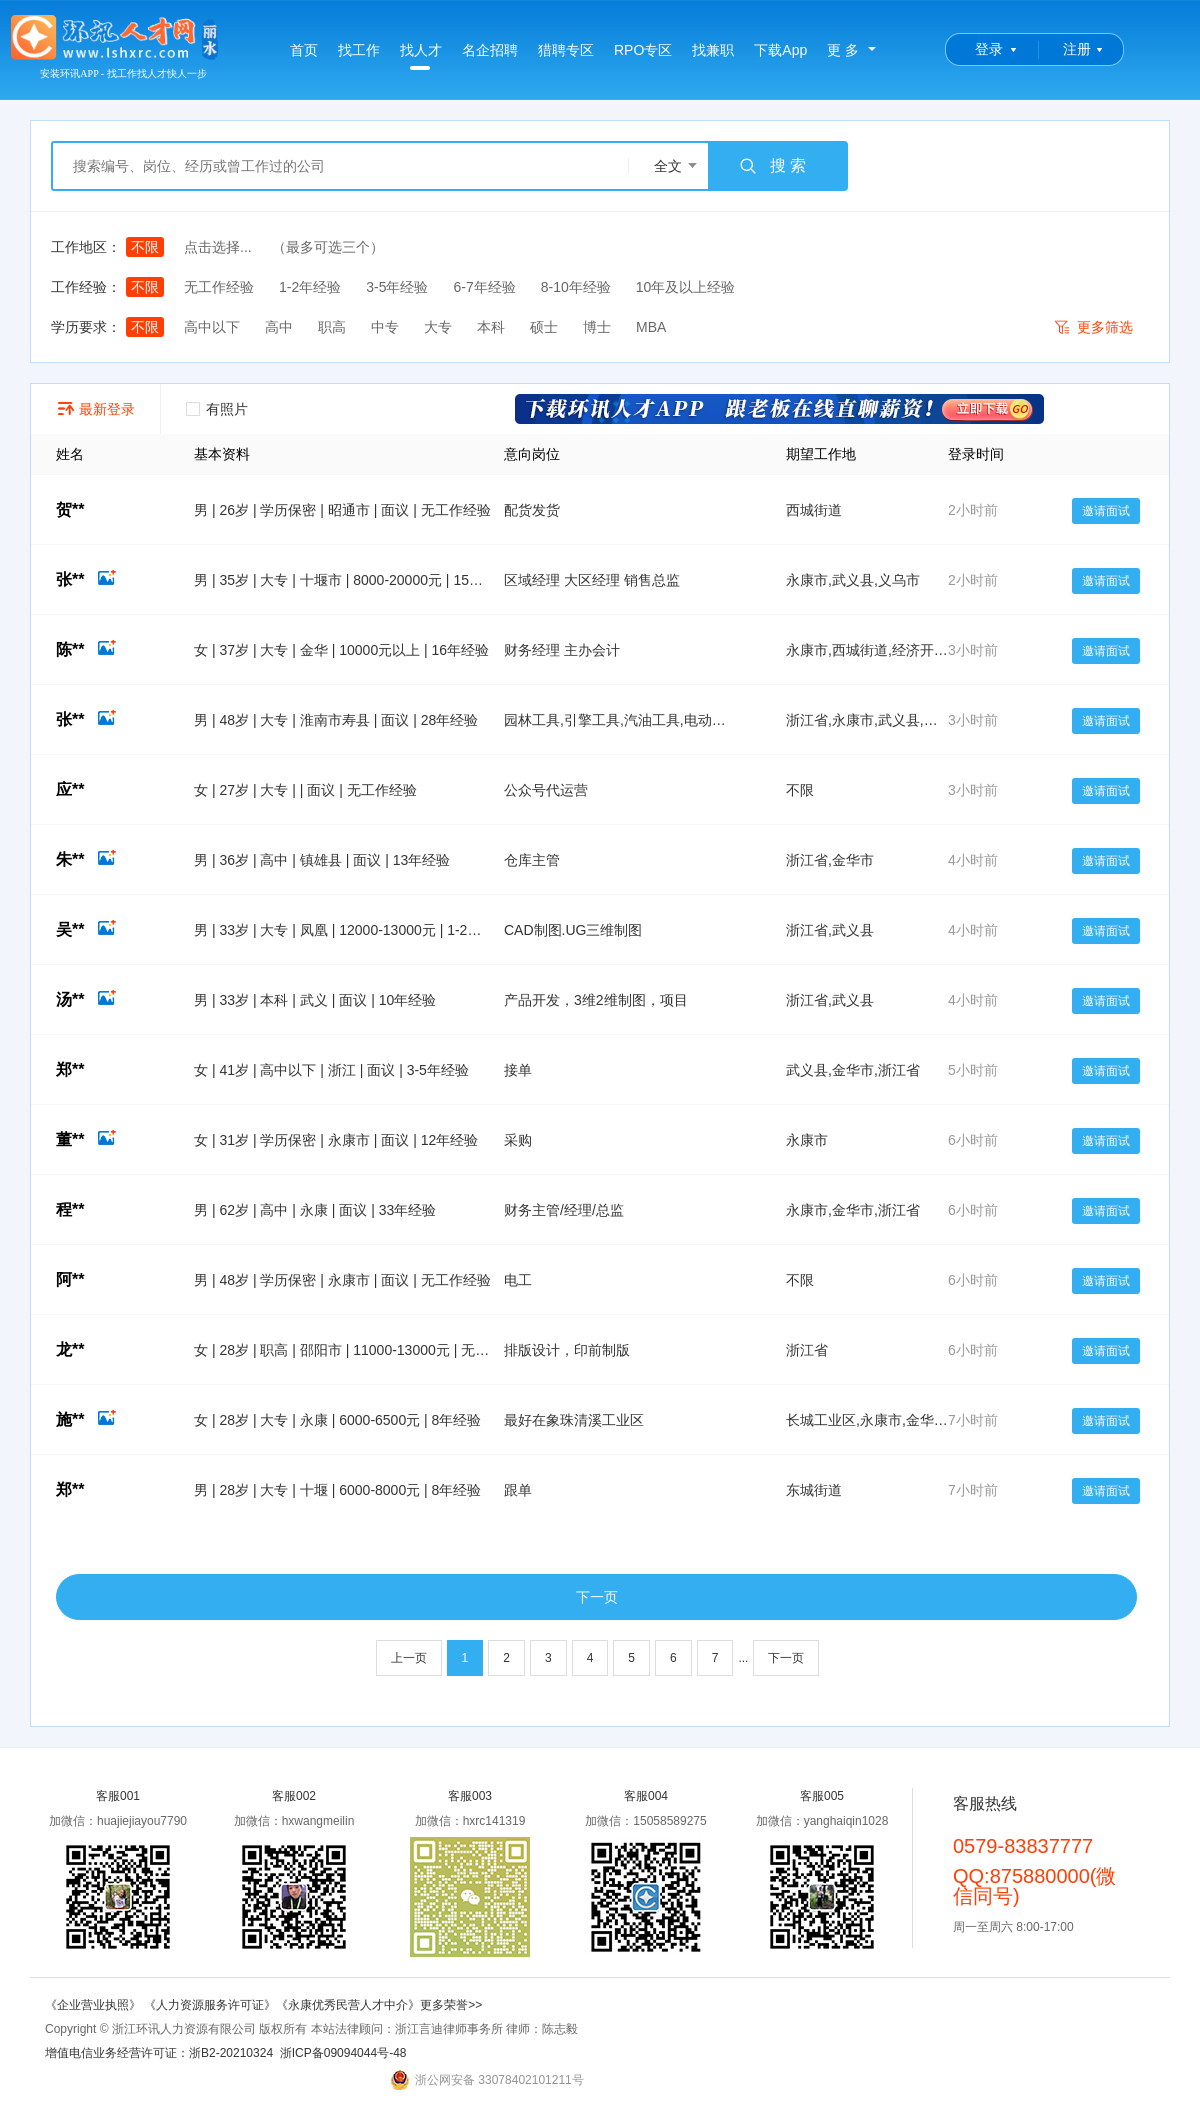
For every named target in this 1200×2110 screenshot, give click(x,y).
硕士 (544, 327)
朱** (86, 859)
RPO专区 (643, 50)
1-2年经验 (310, 287)
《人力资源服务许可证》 (210, 2005)
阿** (70, 1279)
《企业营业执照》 (94, 2005)
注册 (1077, 49)
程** (70, 1209)
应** (70, 789)
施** (86, 1419)
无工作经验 (219, 287)
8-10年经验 (576, 287)
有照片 (217, 409)
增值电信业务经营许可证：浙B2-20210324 (159, 2053)
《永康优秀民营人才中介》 (348, 2005)
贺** (70, 509)
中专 (385, 327)
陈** (86, 649)
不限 (145, 247)
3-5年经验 (397, 287)
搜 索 (772, 166)
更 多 (843, 50)
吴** (86, 929)
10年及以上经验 (686, 287)
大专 (438, 327)
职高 (332, 327)
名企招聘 (490, 50)
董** (86, 1139)
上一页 (409, 1658)
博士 (597, 327)
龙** (70, 1349)
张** (86, 579)
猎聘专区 (566, 50)
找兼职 (713, 50)
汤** (86, 999)
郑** (70, 1069)
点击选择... (218, 247)
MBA (651, 327)
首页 (304, 50)
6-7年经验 (484, 287)
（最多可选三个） (328, 247)
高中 (279, 327)
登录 (989, 49)
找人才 (421, 56)
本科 (491, 327)
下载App (780, 50)
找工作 (359, 50)
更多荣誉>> (451, 2005)
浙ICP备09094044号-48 (343, 2053)
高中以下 (212, 327)
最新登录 (95, 409)
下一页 (597, 1597)
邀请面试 (1106, 511)
